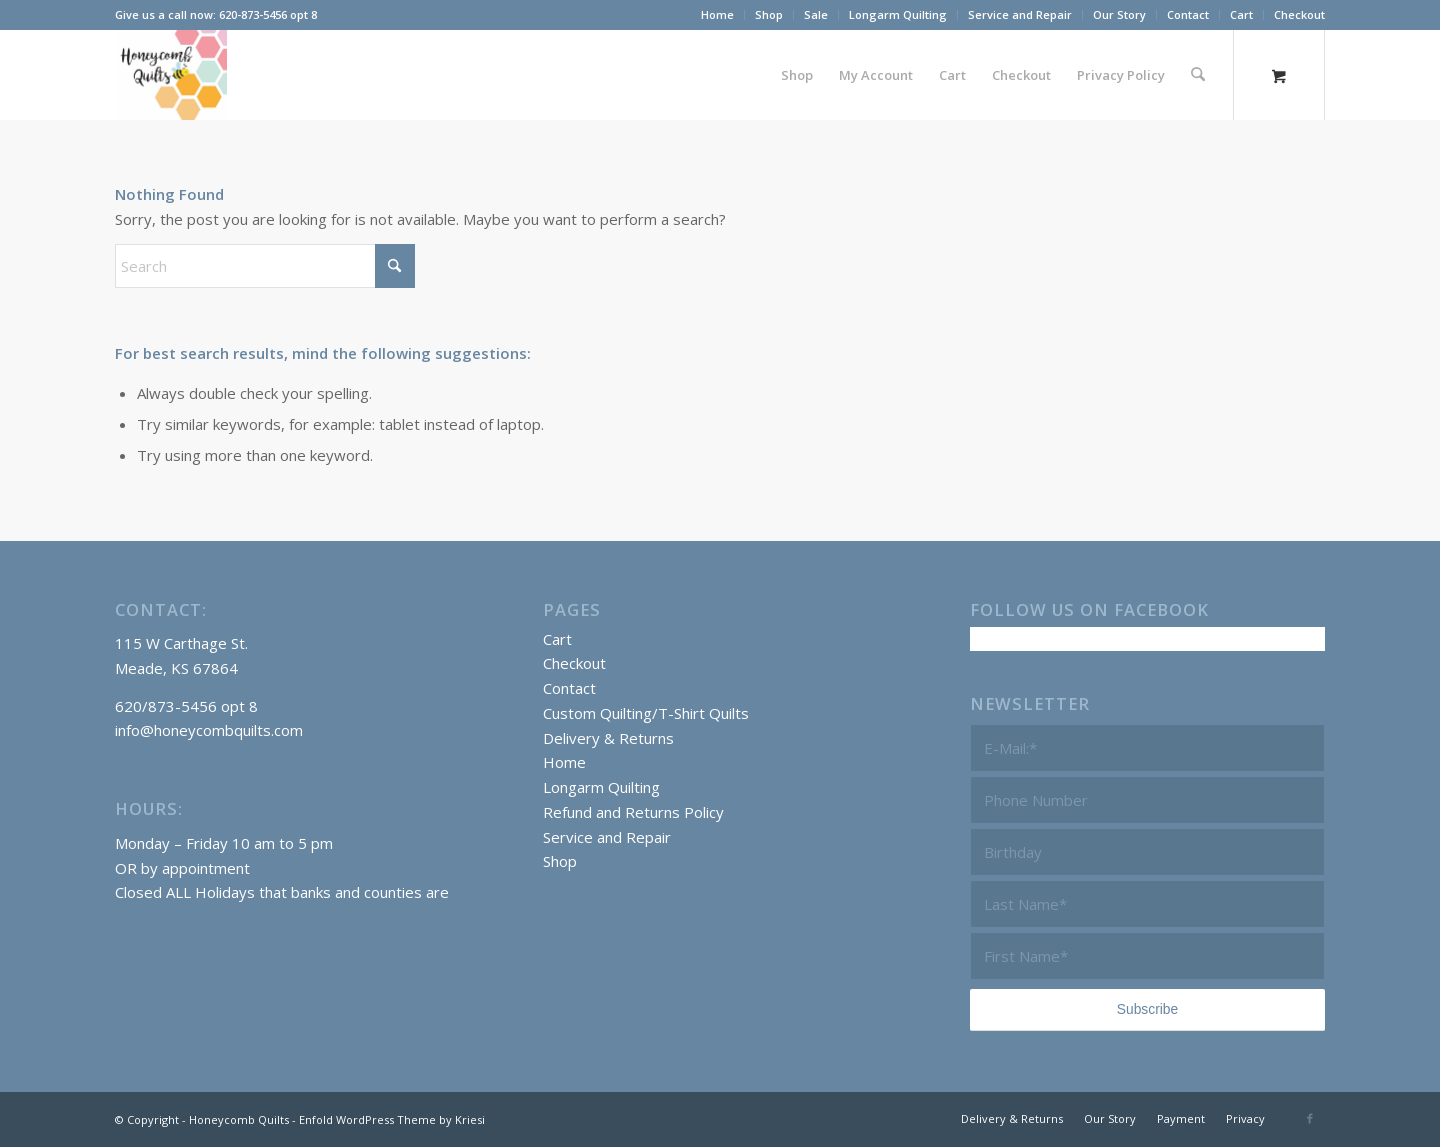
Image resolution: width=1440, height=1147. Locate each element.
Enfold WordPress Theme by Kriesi (392, 1119)
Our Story (1119, 14)
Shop (769, 14)
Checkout (1299, 14)
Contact (1188, 14)
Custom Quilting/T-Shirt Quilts (646, 713)
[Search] (1198, 75)
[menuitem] (718, 15)
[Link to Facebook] (1310, 1118)
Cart (1241, 14)
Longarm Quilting (898, 14)
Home (717, 14)
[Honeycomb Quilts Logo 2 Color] (171, 75)
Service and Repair (1020, 14)
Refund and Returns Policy (633, 812)
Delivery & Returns (608, 738)
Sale (816, 14)
